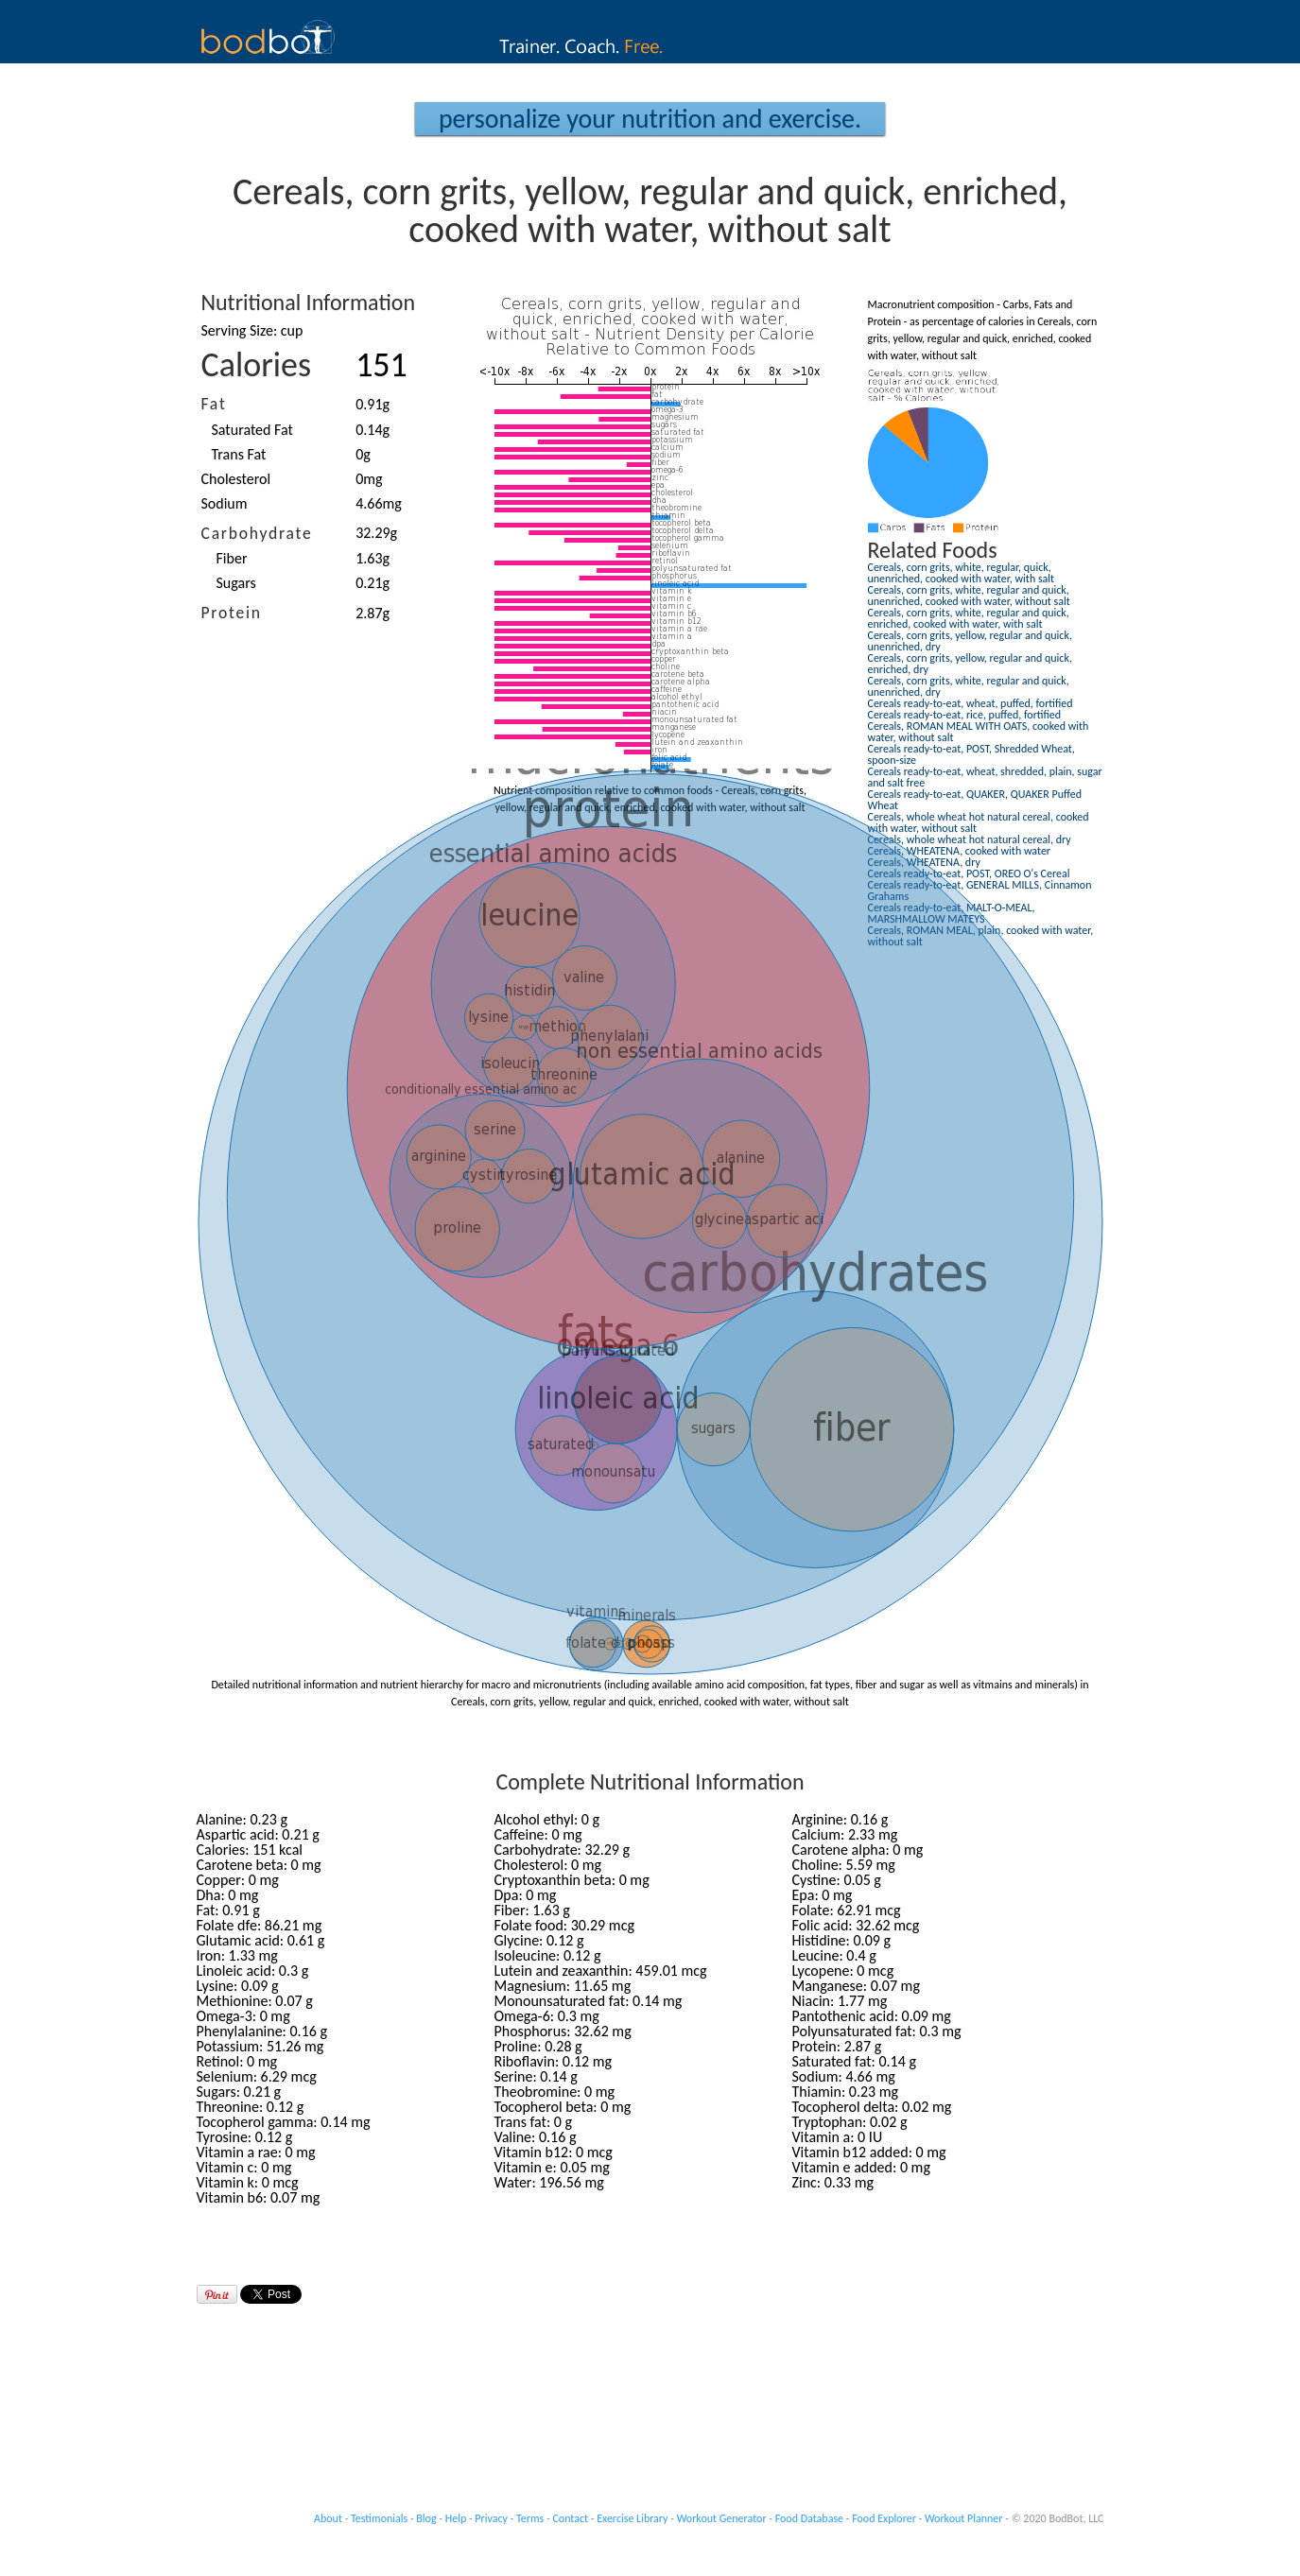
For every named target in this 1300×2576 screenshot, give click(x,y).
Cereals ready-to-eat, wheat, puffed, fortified (970, 703)
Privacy (491, 2518)
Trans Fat (239, 454)
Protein (231, 612)
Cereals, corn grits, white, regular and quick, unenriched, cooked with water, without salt (969, 595)
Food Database (809, 2518)
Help (456, 2518)
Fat (214, 403)
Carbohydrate (257, 533)
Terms (530, 2518)
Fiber (232, 558)
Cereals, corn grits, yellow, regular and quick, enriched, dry (970, 663)
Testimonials (379, 2518)
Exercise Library (632, 2518)
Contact (570, 2518)
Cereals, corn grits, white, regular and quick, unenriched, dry (968, 686)
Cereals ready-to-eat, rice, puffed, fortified (965, 714)
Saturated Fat (252, 430)
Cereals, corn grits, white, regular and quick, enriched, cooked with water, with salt (968, 618)
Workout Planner (964, 2518)
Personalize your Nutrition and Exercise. (650, 118)
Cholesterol (236, 479)
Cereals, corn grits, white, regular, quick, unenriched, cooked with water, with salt (961, 573)
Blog (426, 2518)
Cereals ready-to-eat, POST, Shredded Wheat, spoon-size (971, 754)
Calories (256, 365)
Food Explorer (884, 2518)
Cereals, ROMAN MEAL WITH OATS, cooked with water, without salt (978, 731)
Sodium (224, 503)
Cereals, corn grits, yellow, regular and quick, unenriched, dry (970, 641)
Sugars (236, 583)
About (328, 2518)
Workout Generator (722, 2518)
